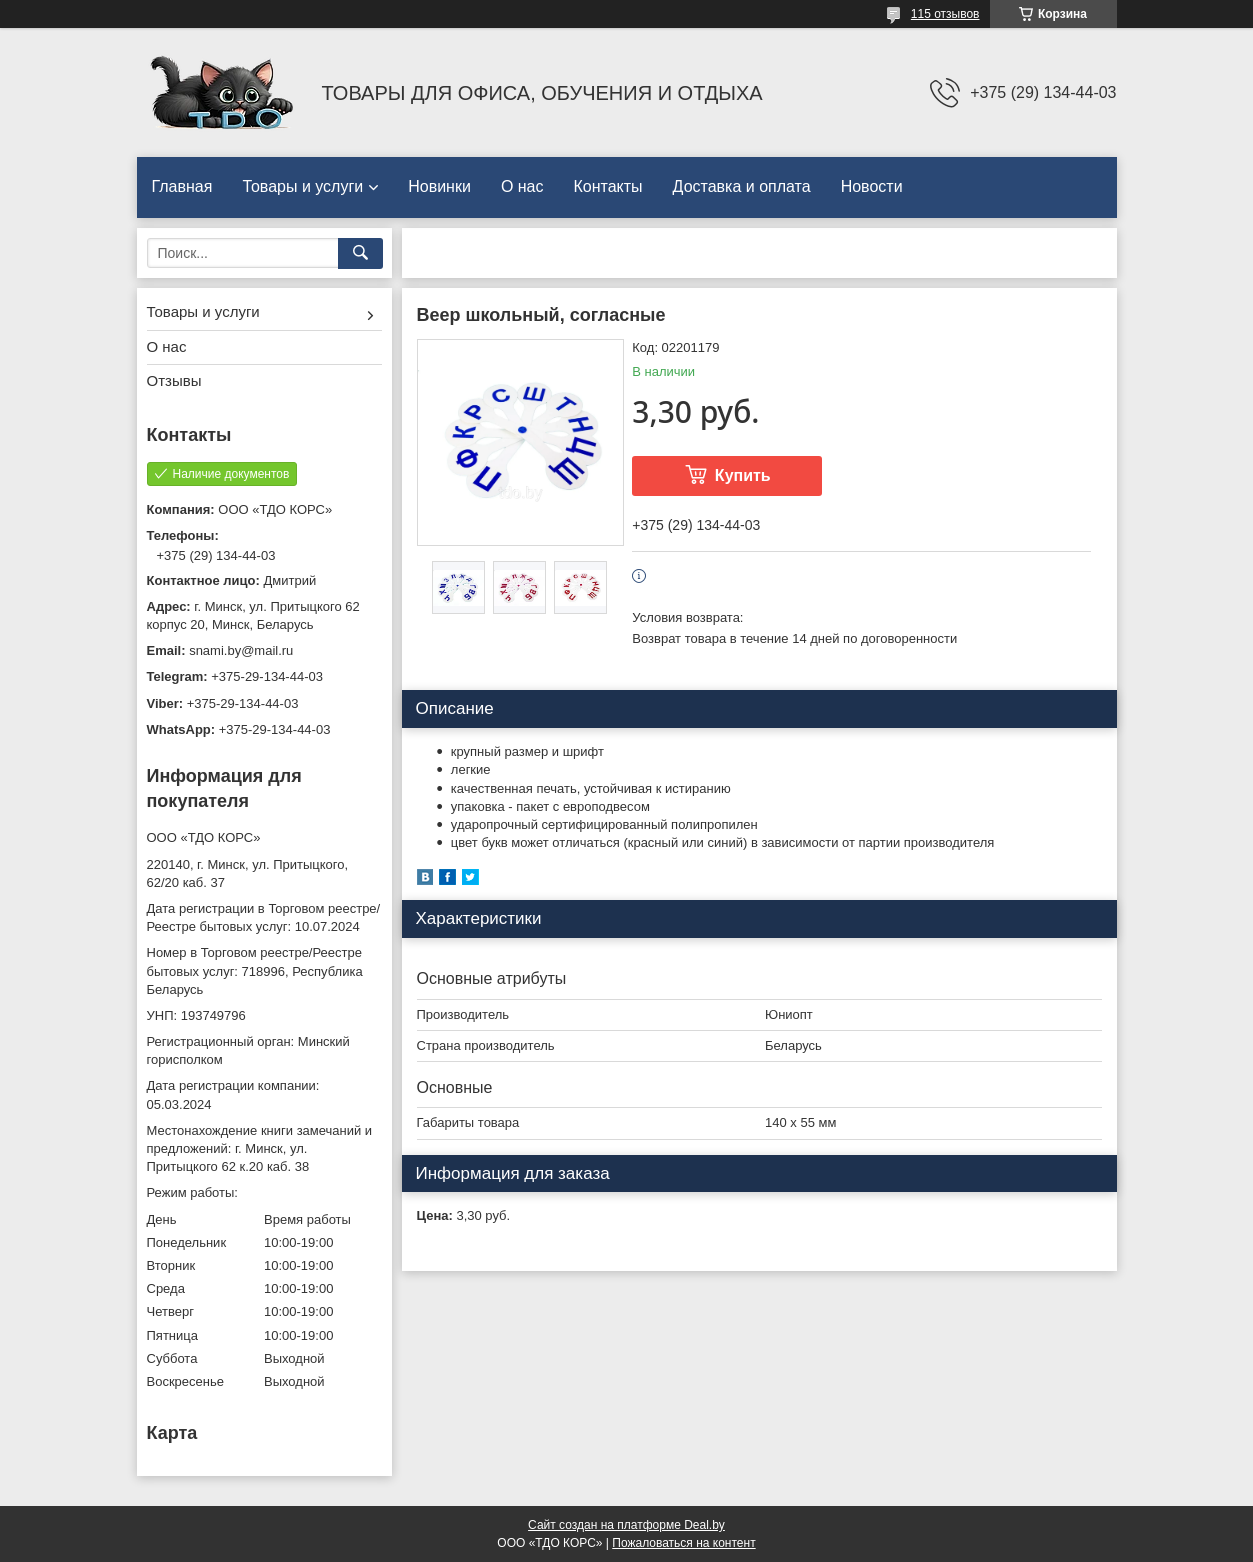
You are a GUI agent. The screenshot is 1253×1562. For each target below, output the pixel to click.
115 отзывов (945, 14)
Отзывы (174, 380)
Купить (743, 475)
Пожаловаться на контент (683, 1543)
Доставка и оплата (742, 186)
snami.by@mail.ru (241, 650)
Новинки (439, 186)
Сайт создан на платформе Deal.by (626, 1525)
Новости (872, 186)
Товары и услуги (302, 186)
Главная (182, 186)
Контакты (608, 186)
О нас (522, 186)
